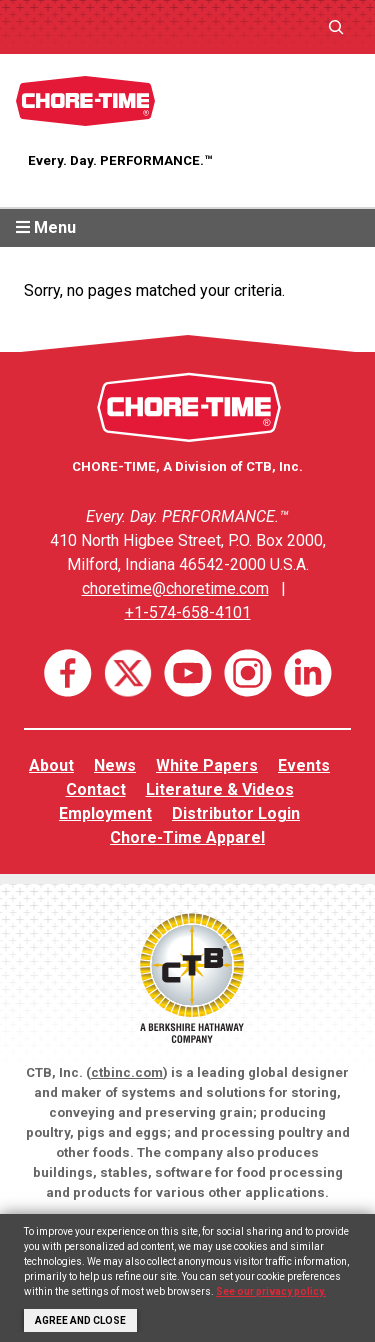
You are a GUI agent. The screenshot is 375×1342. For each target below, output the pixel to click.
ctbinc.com (127, 1072)
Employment (105, 813)
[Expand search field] (336, 26)
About (51, 765)
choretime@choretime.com (175, 588)
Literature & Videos (220, 789)
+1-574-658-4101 (188, 612)
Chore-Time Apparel (187, 837)
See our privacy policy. (271, 1291)
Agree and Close (80, 1320)
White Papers (207, 765)
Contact (96, 789)
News (115, 765)
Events (304, 765)
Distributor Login (236, 813)
